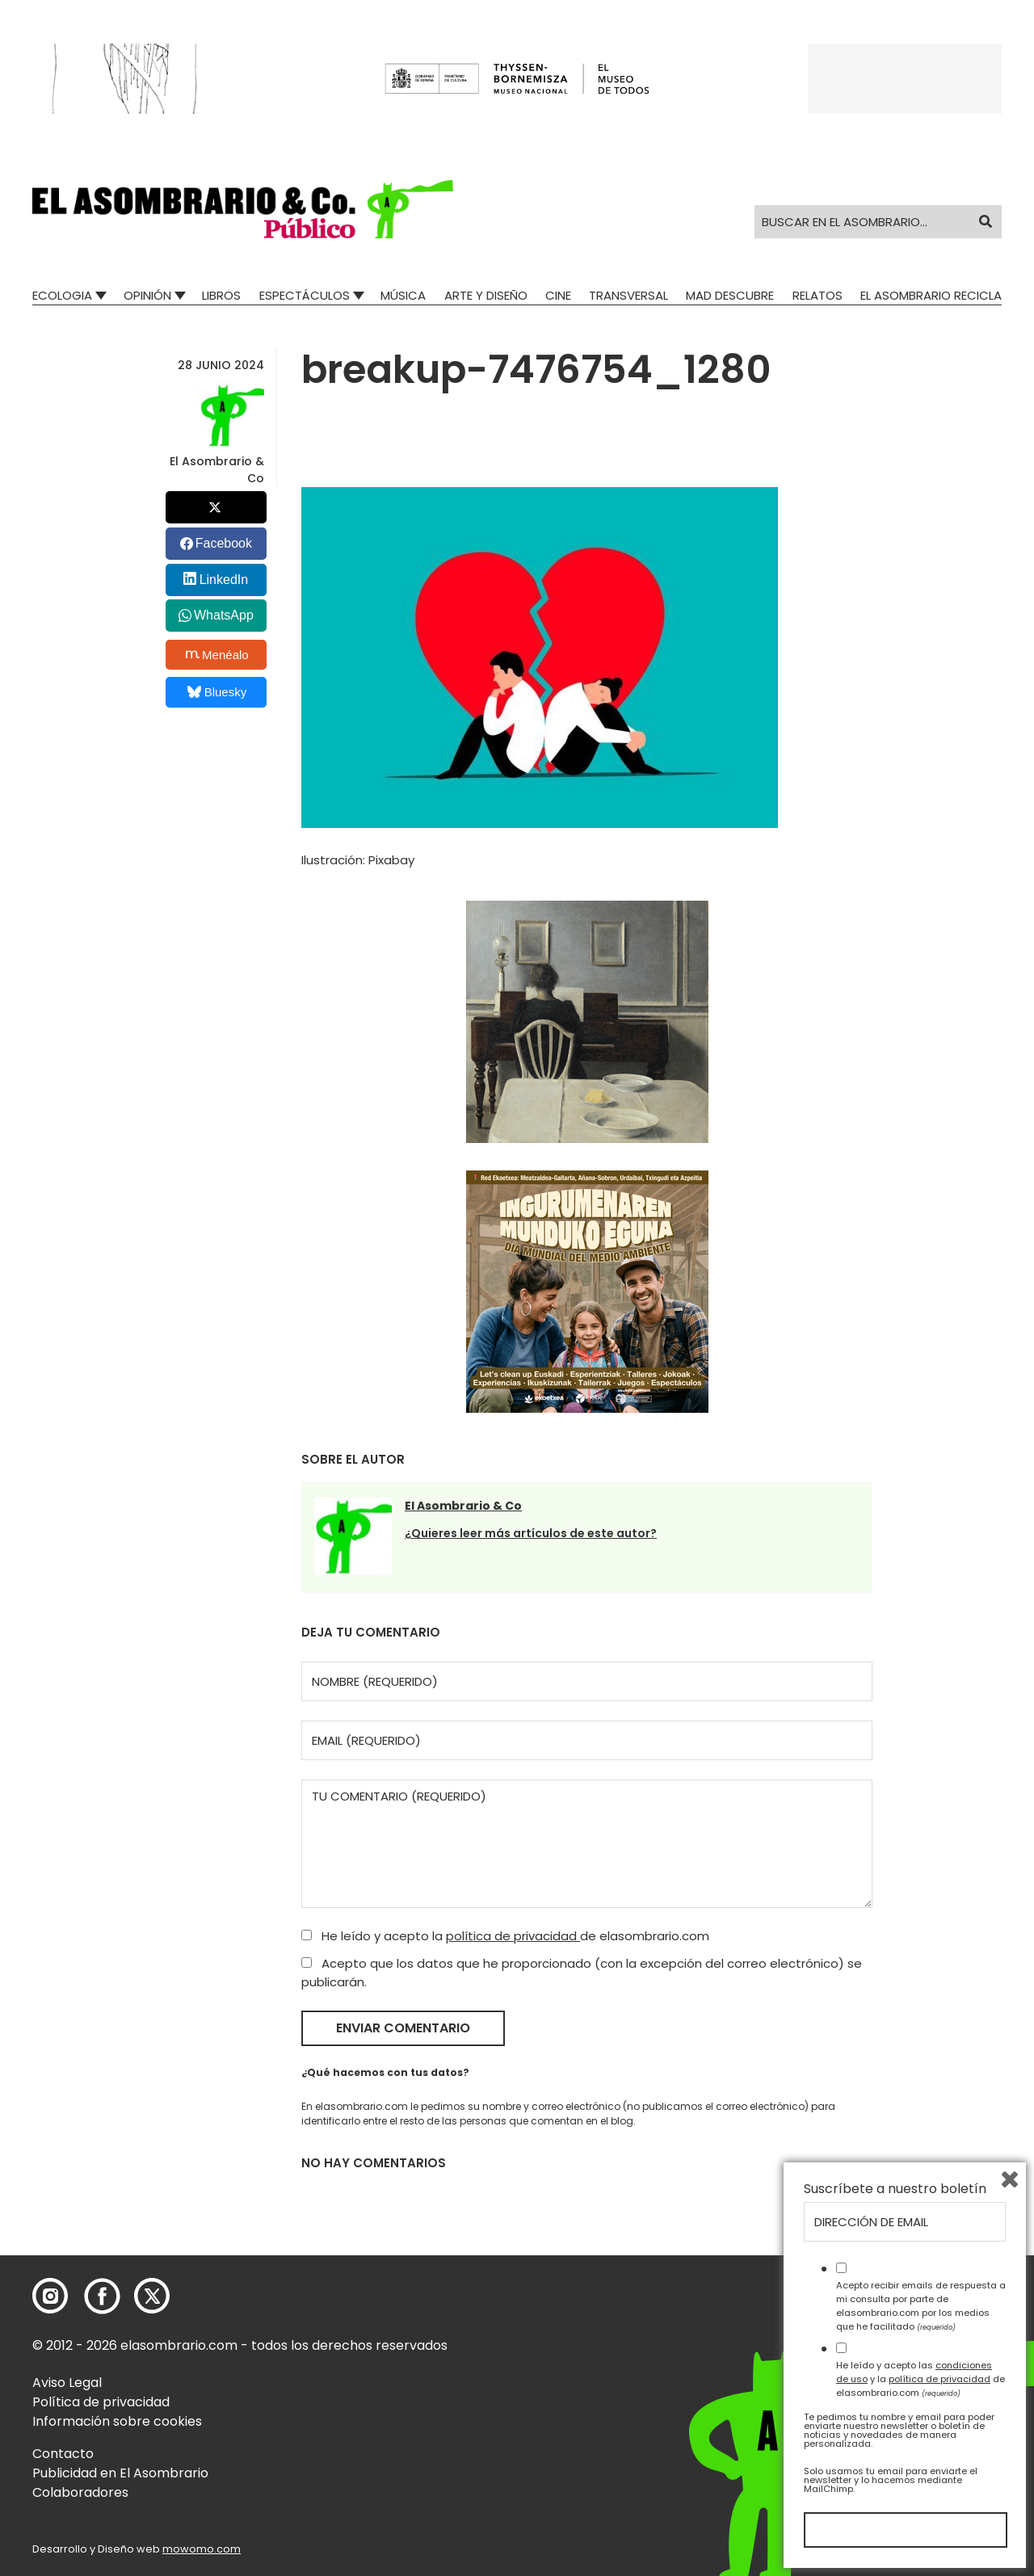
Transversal (628, 295)
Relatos (817, 295)
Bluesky (216, 692)
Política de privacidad (101, 2402)
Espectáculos (304, 295)
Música (403, 295)
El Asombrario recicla (931, 295)
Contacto (63, 2453)
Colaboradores (80, 2492)
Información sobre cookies (117, 2421)
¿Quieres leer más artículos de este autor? (531, 1533)
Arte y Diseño (486, 295)
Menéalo (217, 654)
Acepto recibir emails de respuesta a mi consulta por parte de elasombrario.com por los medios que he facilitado (921, 2305)
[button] (242, 209)
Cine (558, 295)
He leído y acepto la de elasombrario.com (505, 1935)
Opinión (147, 295)
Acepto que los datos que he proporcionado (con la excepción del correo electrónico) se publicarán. (581, 1972)
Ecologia (62, 295)
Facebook (223, 543)
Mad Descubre (730, 295)
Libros (221, 295)
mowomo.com (201, 2549)
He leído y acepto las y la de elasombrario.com (920, 2379)
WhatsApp (224, 615)
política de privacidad (513, 1935)
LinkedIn (224, 579)
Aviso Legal (67, 2382)
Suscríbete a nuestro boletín (895, 2189)
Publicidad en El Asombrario (120, 2473)
